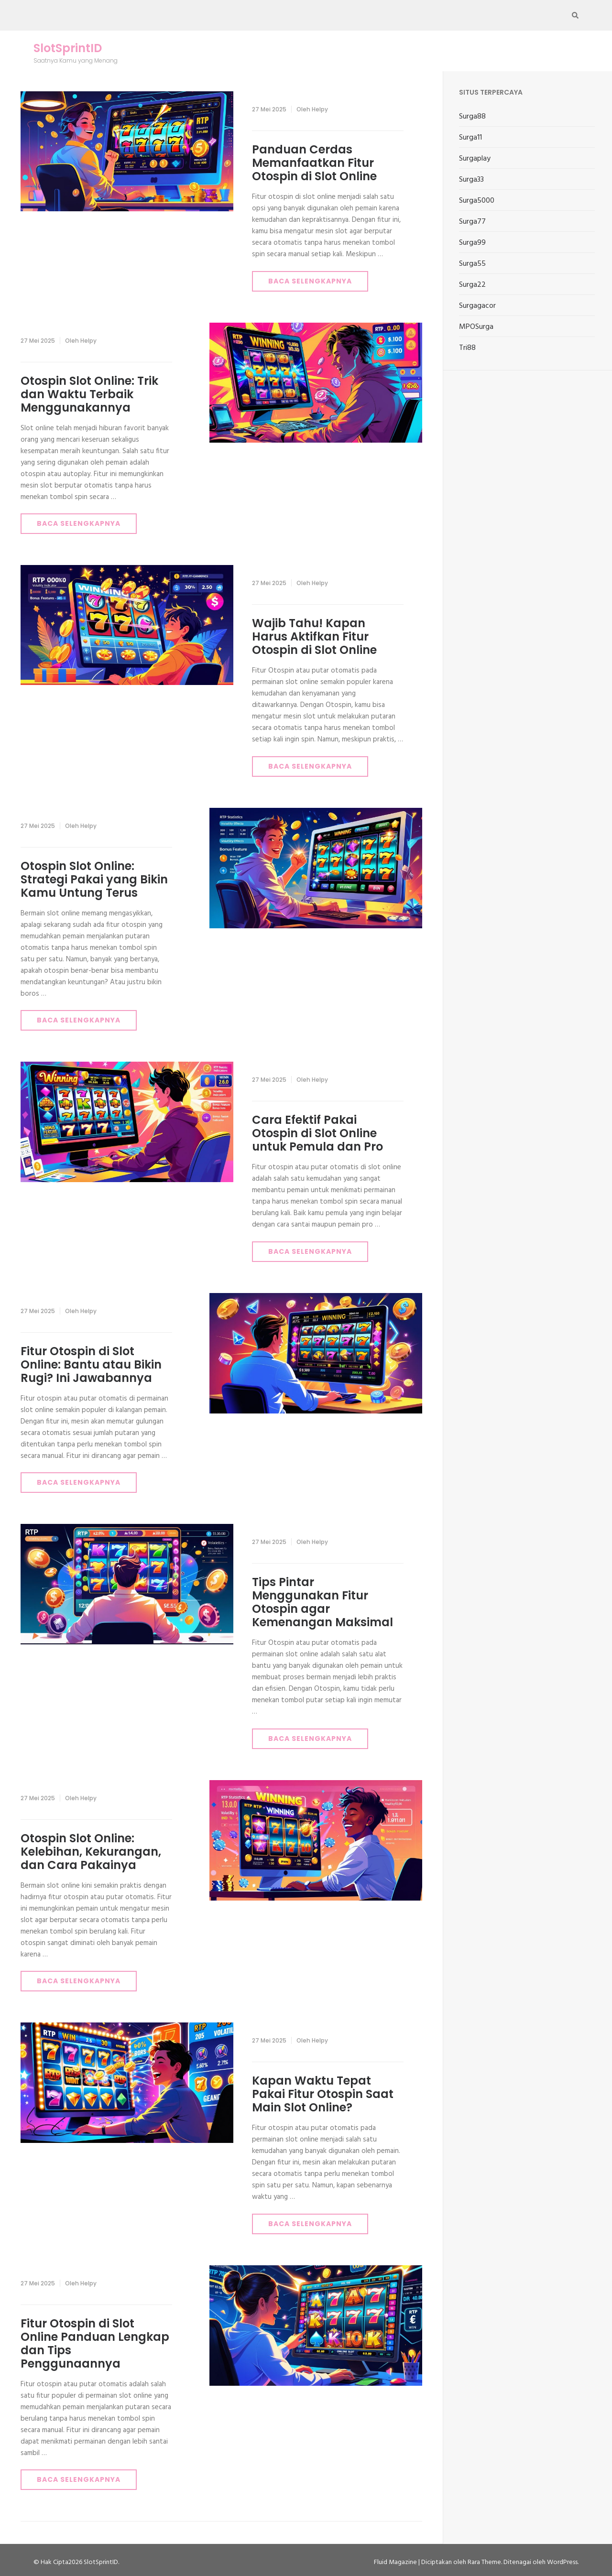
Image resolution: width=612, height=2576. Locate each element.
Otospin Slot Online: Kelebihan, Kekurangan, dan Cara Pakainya (91, 1851)
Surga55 (472, 264)
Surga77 (472, 222)
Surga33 (471, 180)
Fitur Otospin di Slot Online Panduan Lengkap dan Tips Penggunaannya (95, 2343)
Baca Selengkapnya (310, 281)
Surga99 (472, 243)
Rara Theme (484, 2562)
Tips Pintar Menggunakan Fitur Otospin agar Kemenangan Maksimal (322, 1602)
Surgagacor (477, 306)
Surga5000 (476, 201)
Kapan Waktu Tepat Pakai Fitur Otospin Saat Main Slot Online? (322, 2094)
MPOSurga (476, 327)
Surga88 (472, 116)
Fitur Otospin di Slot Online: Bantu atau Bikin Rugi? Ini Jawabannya (91, 1364)
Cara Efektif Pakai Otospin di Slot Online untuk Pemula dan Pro (317, 1133)
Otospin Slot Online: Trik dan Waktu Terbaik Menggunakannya (89, 394)
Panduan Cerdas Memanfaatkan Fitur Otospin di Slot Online (314, 162)
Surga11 (470, 137)
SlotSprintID (67, 48)
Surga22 (472, 285)
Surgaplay (475, 158)
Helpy (320, 109)
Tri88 (467, 348)
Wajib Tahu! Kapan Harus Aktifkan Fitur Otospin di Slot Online (314, 636)
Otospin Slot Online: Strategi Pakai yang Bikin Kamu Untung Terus (94, 879)
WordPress (562, 2562)
